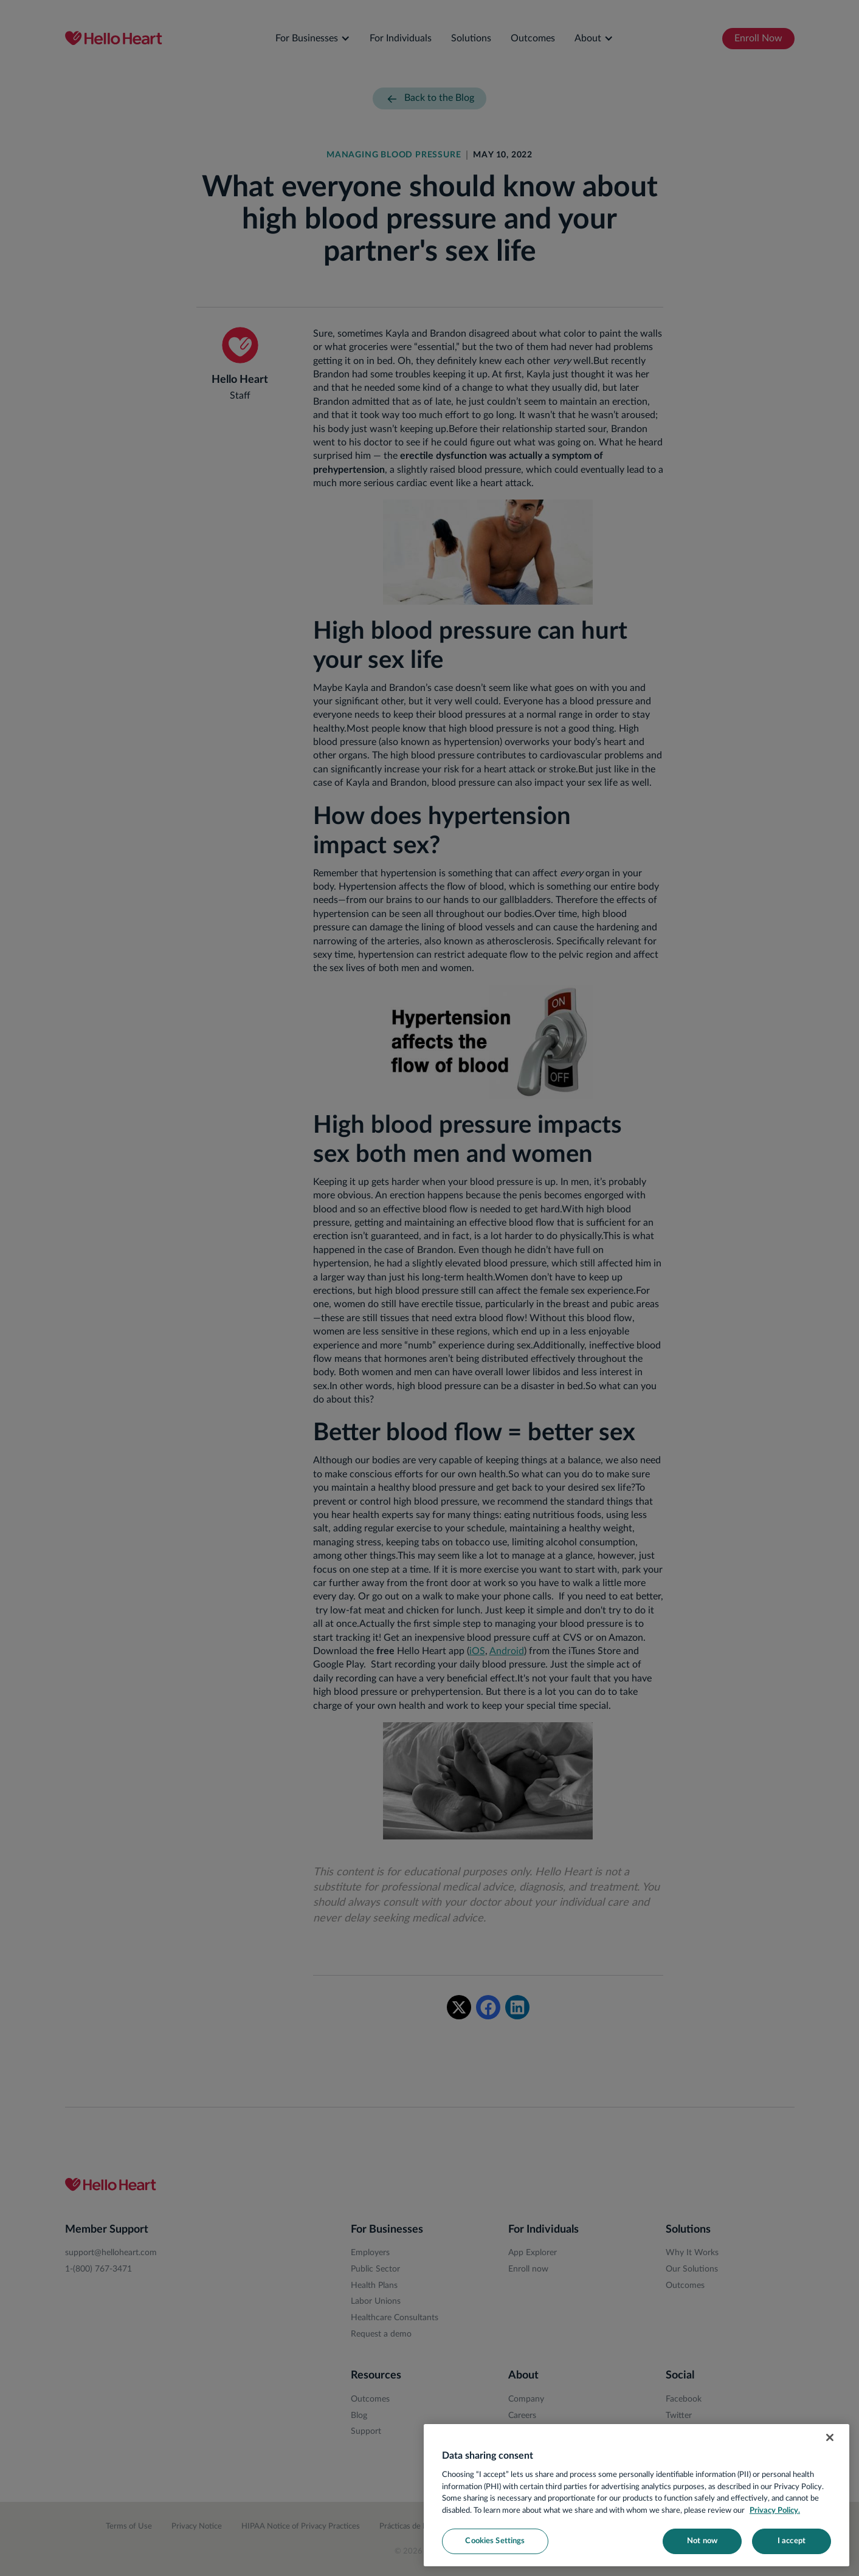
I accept (792, 2541)
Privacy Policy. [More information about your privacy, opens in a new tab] (775, 2511)
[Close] (829, 2437)
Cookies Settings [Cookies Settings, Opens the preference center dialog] (495, 2541)
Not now (702, 2541)
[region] (636, 2495)
